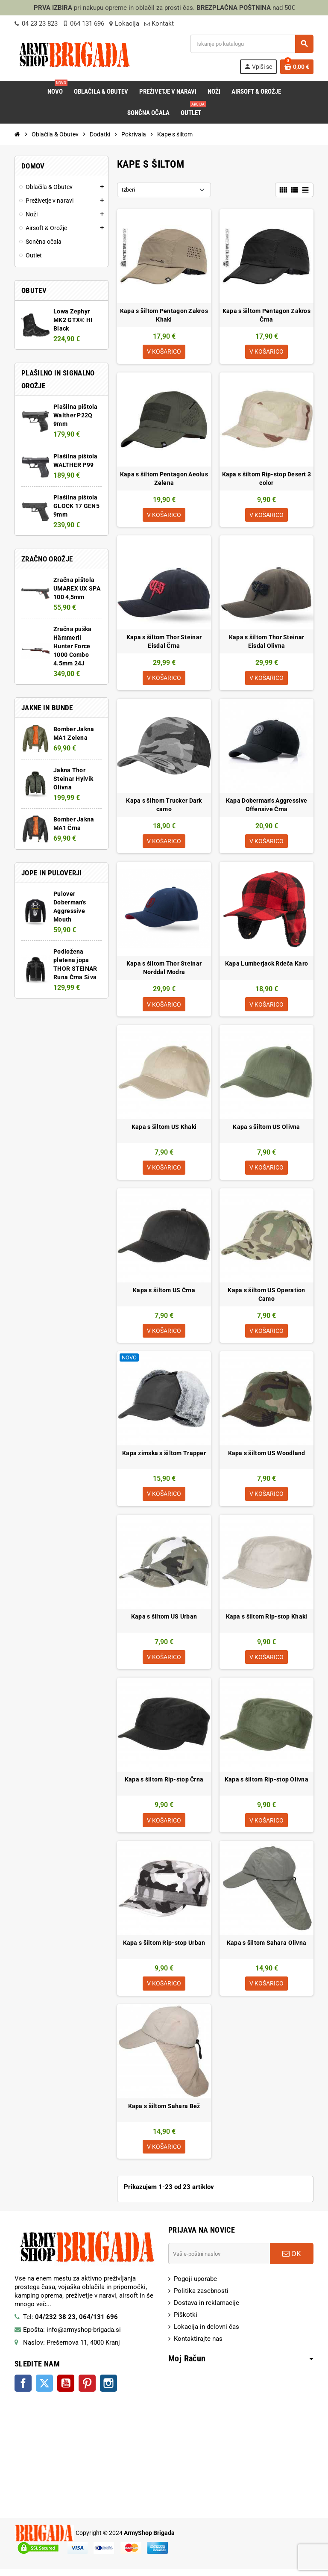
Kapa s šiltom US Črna (164, 1293)
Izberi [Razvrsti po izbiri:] (128, 189)
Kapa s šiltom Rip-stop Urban (164, 1948)
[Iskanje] (251, 44)
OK (291, 2261)
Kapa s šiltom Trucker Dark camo (164, 806)
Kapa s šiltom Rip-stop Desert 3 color (266, 479)
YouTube (65, 2390)
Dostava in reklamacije (206, 2310)
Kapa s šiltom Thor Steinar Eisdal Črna (164, 642)
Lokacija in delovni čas (206, 2334)
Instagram (108, 2390)
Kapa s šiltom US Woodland (266, 1457)
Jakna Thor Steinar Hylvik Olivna (73, 779)
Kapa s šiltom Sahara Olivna (267, 1948)
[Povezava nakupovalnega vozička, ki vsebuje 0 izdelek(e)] (296, 66)
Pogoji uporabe (195, 2286)
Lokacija (124, 23)
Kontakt (159, 23)
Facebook (23, 2390)
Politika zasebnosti (201, 2298)
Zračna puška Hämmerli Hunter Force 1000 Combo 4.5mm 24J (72, 646)
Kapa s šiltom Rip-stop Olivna (266, 1784)
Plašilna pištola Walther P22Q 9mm (75, 415)
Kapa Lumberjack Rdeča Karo (266, 966)
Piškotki (185, 2322)
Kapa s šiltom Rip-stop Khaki (267, 1621)
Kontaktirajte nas (198, 2346)
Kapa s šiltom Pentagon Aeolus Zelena (164, 479)
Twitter (44, 2390)
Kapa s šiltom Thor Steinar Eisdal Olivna (266, 642)
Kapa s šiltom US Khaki (164, 1129)
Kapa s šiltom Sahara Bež (164, 2112)
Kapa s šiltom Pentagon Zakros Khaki (164, 315)
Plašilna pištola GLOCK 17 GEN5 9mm (76, 506)
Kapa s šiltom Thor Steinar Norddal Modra (164, 970)
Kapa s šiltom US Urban (164, 1621)
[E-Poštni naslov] (219, 2261)
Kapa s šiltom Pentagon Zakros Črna (266, 315)
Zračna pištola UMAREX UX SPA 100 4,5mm (76, 588)
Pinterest (87, 2390)
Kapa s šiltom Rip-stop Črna (164, 1784)
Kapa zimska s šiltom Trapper (164, 1457)
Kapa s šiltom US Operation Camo (266, 1298)
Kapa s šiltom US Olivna (266, 1129)
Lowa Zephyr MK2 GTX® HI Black (72, 320)
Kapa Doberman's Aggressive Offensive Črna (266, 806)
